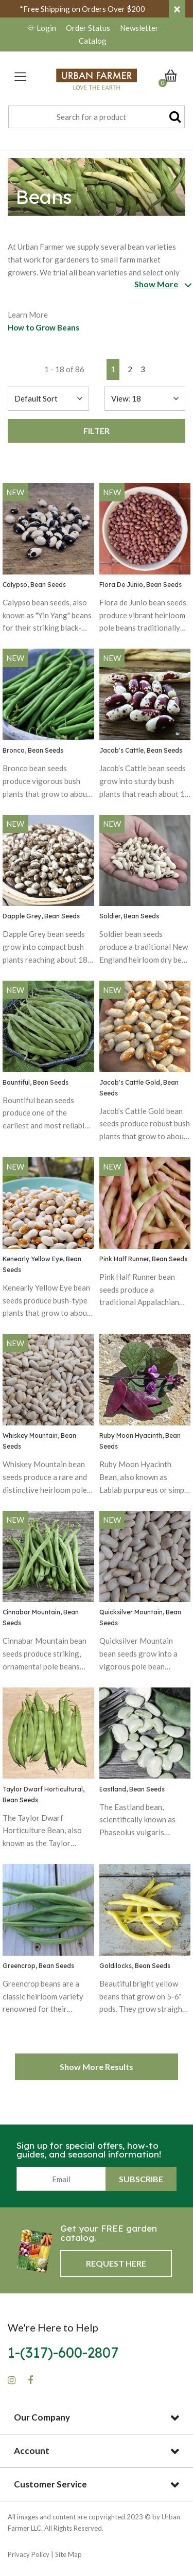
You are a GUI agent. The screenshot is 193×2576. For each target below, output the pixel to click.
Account (31, 2450)
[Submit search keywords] (175, 116)
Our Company (42, 2417)
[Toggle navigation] (20, 76)
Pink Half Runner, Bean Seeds (143, 1259)
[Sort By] (48, 399)
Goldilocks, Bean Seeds (134, 1966)
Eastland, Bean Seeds (132, 1789)
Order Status (88, 27)
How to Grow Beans (43, 327)
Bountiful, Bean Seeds (35, 1082)
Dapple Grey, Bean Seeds (41, 916)
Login (42, 27)
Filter (96, 431)
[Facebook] (30, 2380)
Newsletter (139, 27)
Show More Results (96, 2067)
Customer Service (50, 2484)
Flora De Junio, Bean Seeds (140, 584)
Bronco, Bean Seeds (33, 750)
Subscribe (141, 2179)
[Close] (177, 9)
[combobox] (96, 117)
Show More (156, 284)
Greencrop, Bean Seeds (38, 1966)
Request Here (116, 2263)
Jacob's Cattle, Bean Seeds (140, 750)
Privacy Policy (28, 2554)
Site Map (68, 2554)
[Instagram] (11, 2380)
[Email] (61, 2179)
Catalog (93, 40)
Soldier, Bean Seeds (129, 916)
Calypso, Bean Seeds (34, 584)
